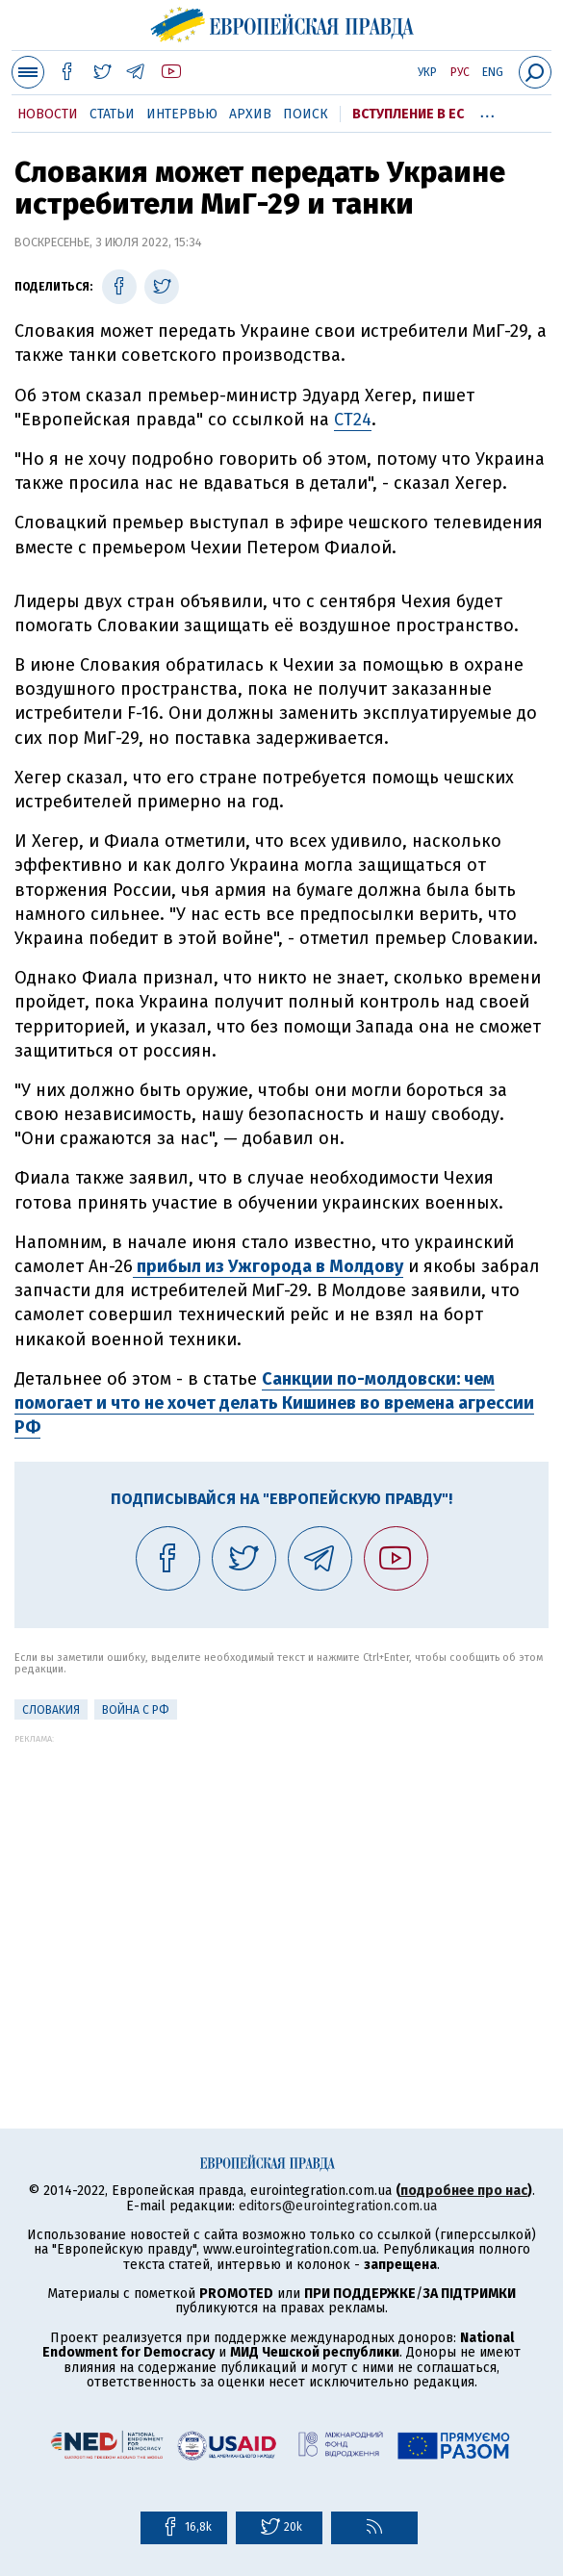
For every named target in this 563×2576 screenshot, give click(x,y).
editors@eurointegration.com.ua (338, 2206)
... (487, 110)
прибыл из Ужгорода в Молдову (268, 1266)
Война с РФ (135, 1710)
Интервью (182, 114)
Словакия (51, 1710)
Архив (250, 114)
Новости (47, 114)
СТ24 (352, 419)
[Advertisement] (281, 1878)
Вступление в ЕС (408, 114)
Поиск (305, 114)
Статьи (112, 114)
